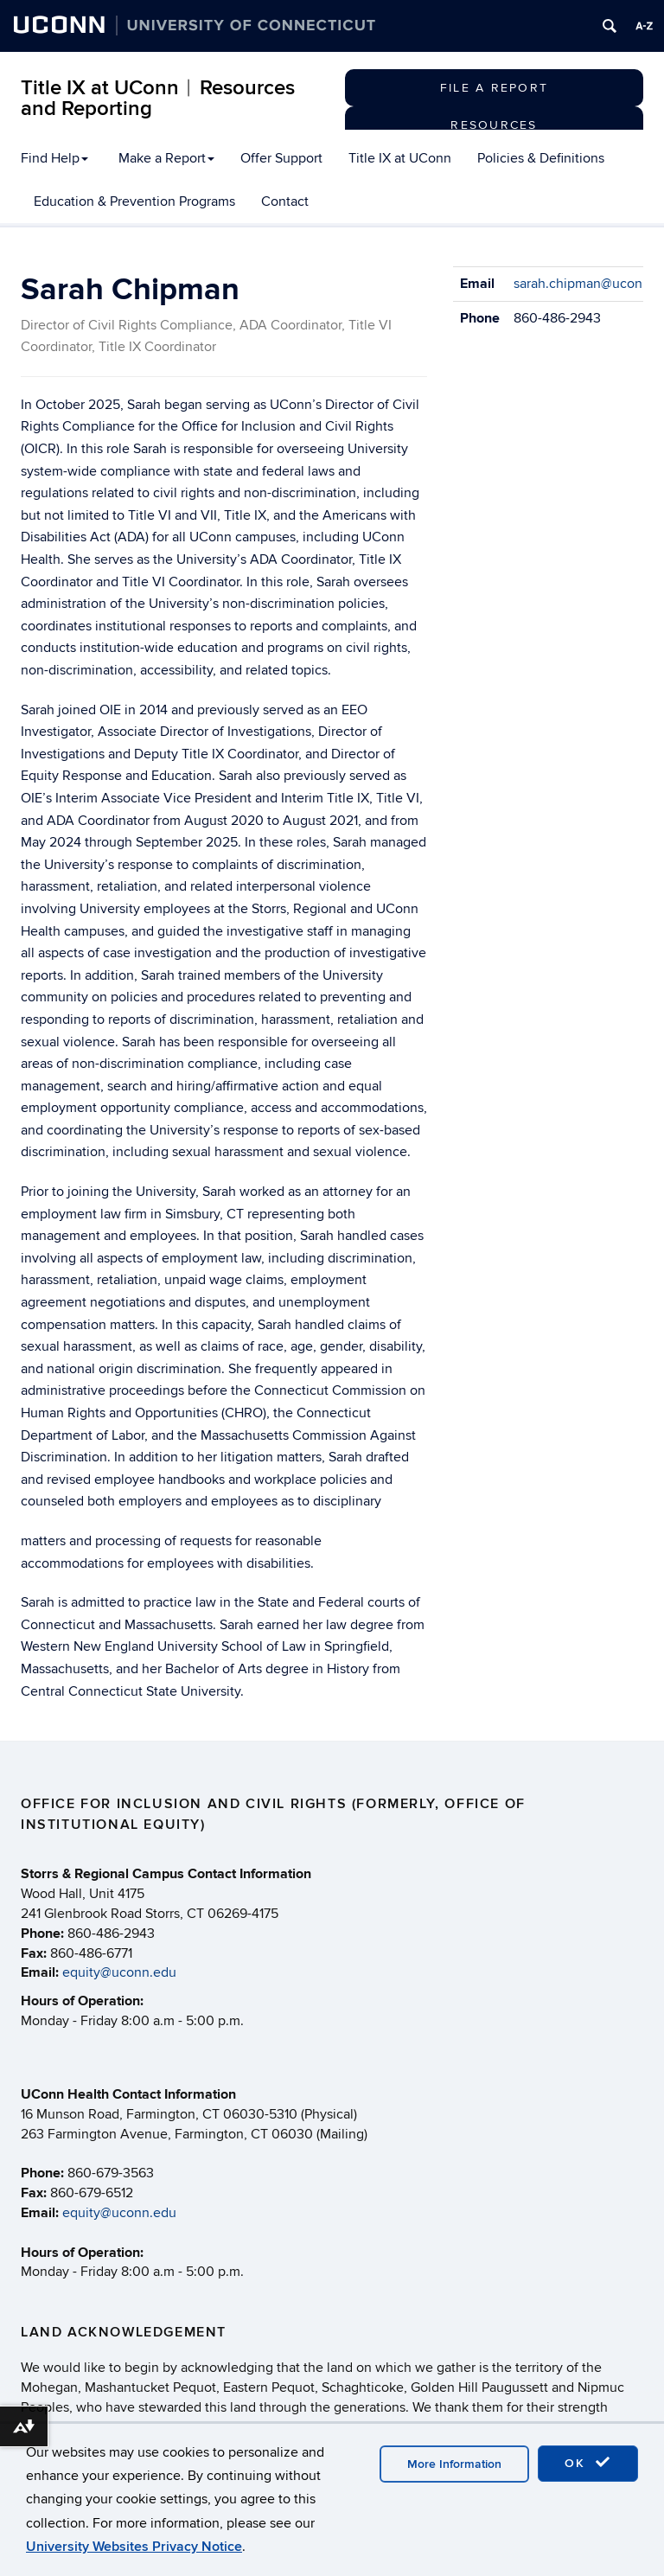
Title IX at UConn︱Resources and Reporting (158, 98)
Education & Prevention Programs (134, 201)
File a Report (494, 87)
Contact (285, 201)
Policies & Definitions (540, 158)
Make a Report (166, 158)
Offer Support (281, 158)
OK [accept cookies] (588, 2463)
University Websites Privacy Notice (134, 2546)
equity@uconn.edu (119, 1972)
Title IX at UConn (399, 158)
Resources (493, 125)
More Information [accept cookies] (454, 2464)
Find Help (54, 158)
